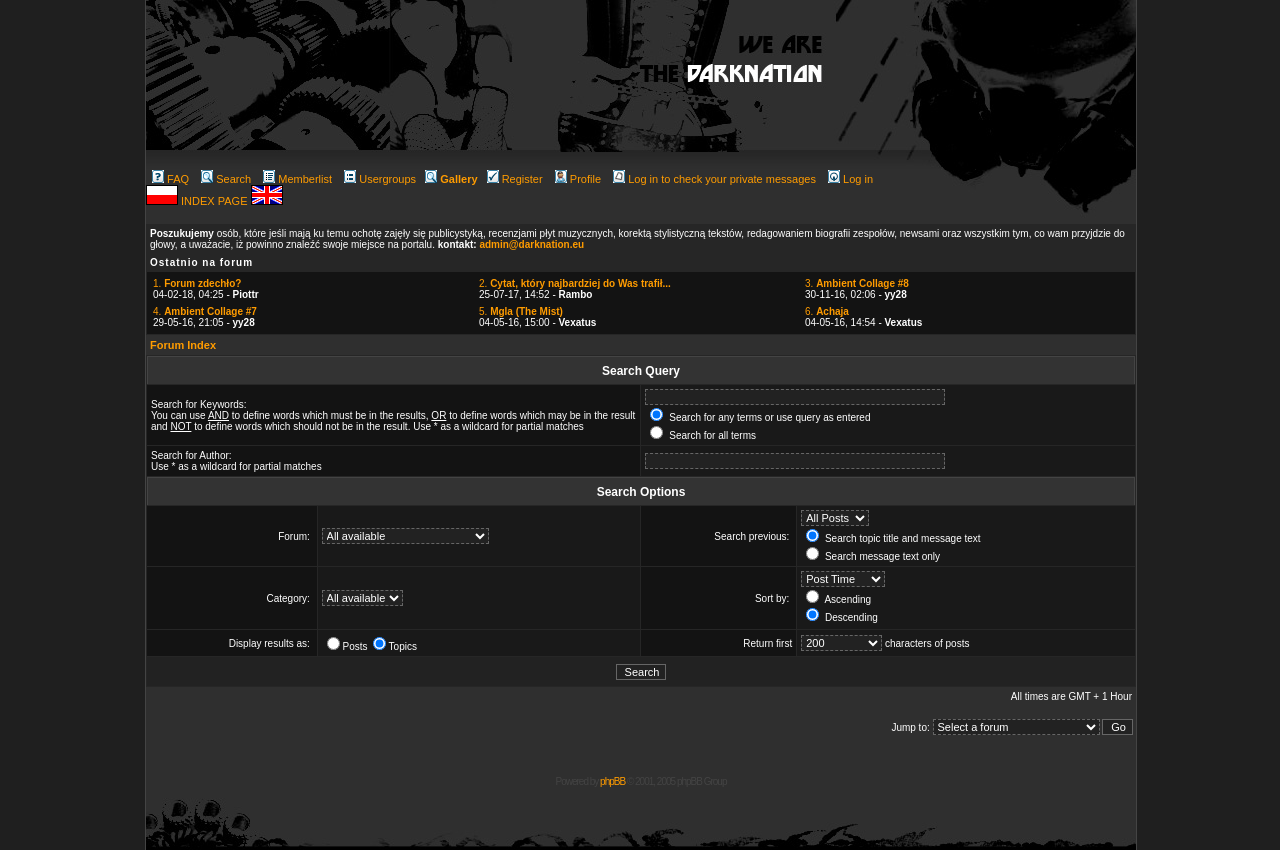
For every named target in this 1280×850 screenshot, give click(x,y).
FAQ (170, 179)
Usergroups (380, 179)
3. (857, 283)
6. (827, 311)
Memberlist (297, 179)
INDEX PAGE (215, 201)
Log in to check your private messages (714, 179)
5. (521, 311)
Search (226, 179)
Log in (850, 179)
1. (197, 283)
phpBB (612, 781)
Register (515, 179)
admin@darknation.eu (531, 244)
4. (205, 311)
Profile (578, 179)
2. (575, 283)
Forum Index (183, 345)
